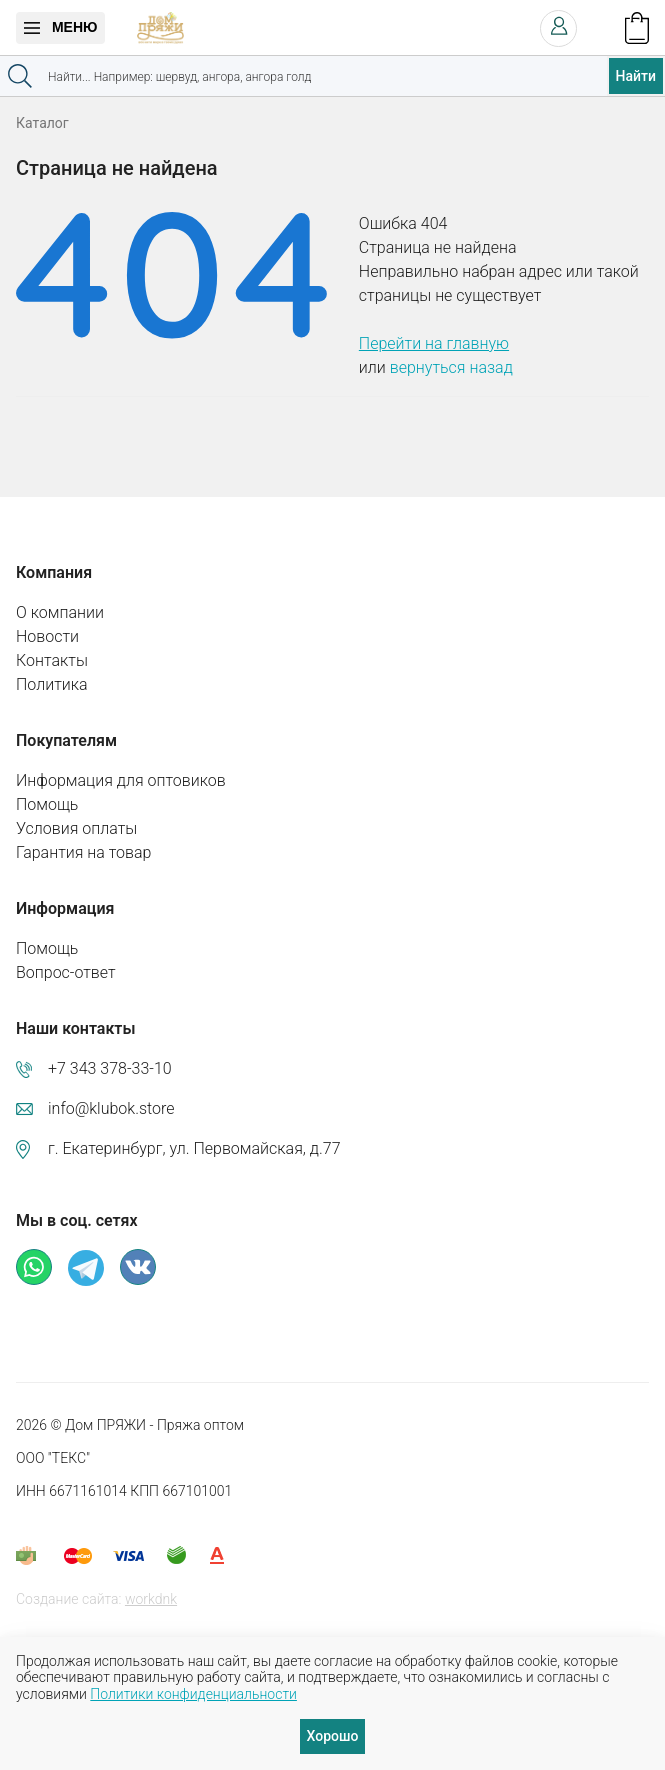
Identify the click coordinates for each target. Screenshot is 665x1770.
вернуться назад (451, 367)
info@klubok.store (111, 1108)
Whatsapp (34, 1267)
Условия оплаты (76, 828)
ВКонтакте (138, 1267)
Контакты (52, 660)
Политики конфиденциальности (193, 1694)
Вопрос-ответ (66, 972)
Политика (52, 684)
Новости (47, 636)
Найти (636, 76)
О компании (60, 612)
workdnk (151, 1599)
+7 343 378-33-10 (110, 1068)
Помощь (47, 804)
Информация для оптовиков (121, 780)
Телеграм (86, 1268)
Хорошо (333, 1736)
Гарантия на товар (83, 852)
